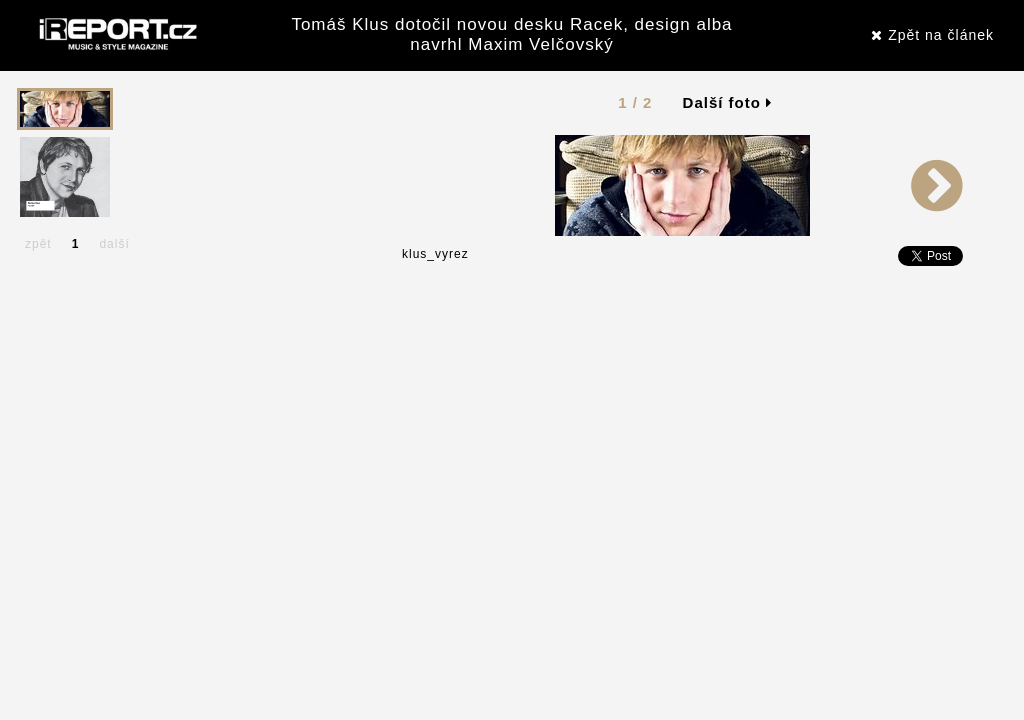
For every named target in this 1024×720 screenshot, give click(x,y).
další (114, 244)
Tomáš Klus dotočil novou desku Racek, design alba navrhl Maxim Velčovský (511, 34)
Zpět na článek (932, 35)
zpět (38, 244)
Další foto (728, 102)
